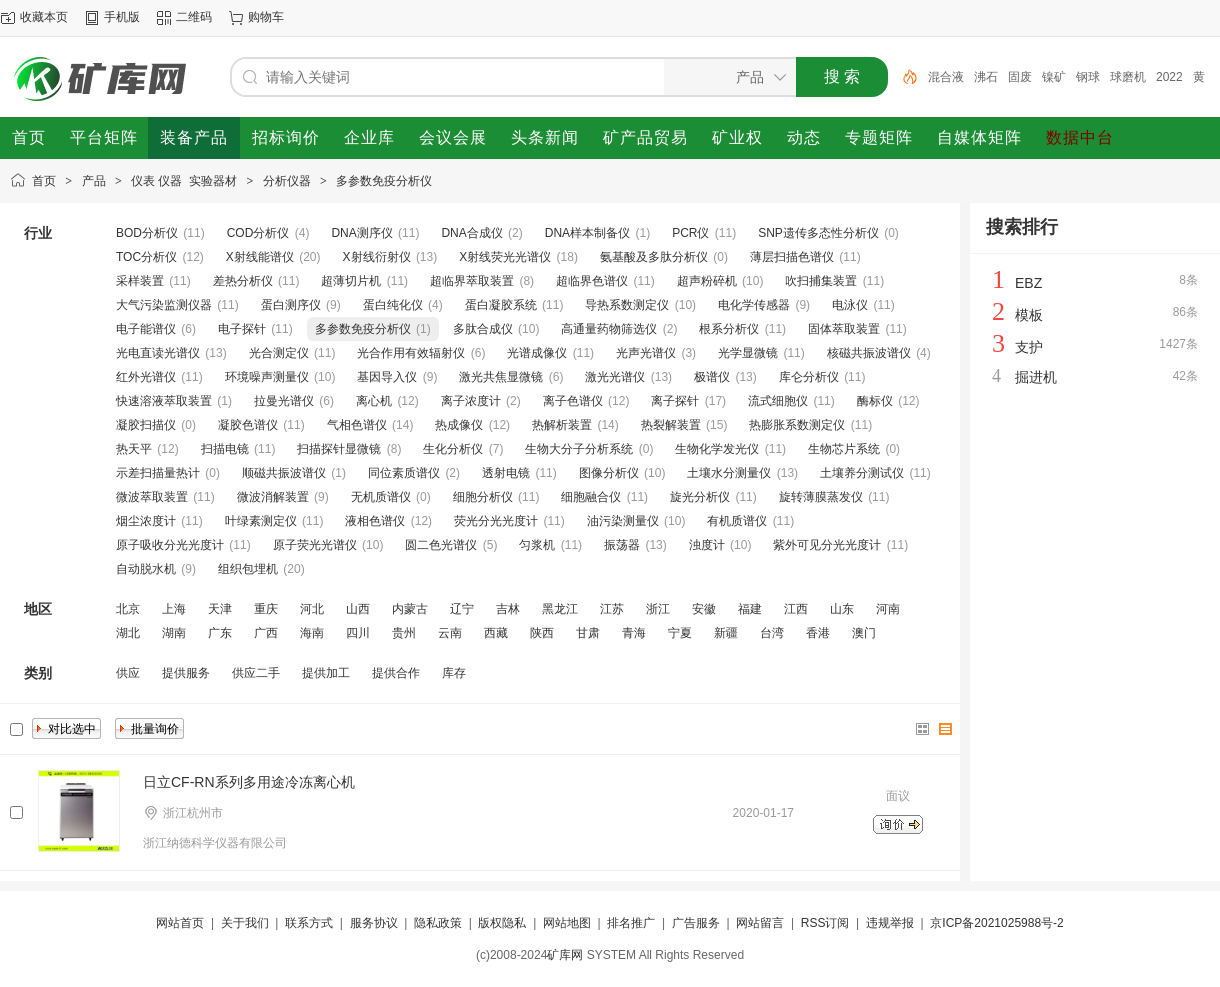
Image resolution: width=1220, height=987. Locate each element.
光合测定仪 (279, 353)
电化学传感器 (754, 305)
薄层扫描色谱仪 (792, 257)
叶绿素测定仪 (261, 521)
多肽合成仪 (483, 329)
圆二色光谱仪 (441, 545)
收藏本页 (44, 17)
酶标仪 (875, 401)
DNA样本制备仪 (587, 233)
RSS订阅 (825, 923)
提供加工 (326, 673)
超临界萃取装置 (472, 281)
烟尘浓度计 (146, 521)
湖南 (174, 633)
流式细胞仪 (778, 401)
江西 (796, 609)
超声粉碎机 (707, 281)
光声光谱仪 (646, 353)
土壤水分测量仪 (729, 473)
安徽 (704, 609)
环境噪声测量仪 (267, 377)
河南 (888, 609)
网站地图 (567, 923)
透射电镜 (506, 473)
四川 (358, 633)
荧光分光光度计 (496, 521)
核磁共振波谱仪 (869, 353)
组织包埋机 (248, 569)
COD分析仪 (258, 233)
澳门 (864, 633)
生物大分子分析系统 (579, 449)
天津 (220, 609)
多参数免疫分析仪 (384, 181)
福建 (750, 609)
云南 (450, 633)
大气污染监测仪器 (164, 305)
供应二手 (256, 673)
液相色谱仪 (375, 521)
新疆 (726, 633)
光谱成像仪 (537, 353)
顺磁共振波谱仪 (284, 473)
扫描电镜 (225, 449)
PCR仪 (690, 233)
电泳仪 (850, 305)
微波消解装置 (273, 497)
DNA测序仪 (361, 233)
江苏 (612, 609)
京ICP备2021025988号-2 (996, 923)
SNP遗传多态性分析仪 (818, 233)
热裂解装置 (671, 425)
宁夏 (680, 633)
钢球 (1088, 77)
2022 (1169, 77)
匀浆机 (537, 545)
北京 (128, 609)
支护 (1029, 347)
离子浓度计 (471, 401)
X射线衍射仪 (377, 257)
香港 (818, 633)
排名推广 (631, 923)
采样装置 (140, 281)
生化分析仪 (453, 449)
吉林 (508, 609)
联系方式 (309, 923)
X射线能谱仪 (260, 257)
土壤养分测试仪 (862, 473)
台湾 (772, 633)
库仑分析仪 (809, 377)
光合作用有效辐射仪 (411, 353)
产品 (94, 181)
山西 (358, 609)
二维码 (194, 17)
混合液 (946, 77)
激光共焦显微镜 (501, 377)
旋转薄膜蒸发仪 (821, 497)
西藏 (496, 633)
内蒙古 (410, 609)
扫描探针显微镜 (339, 449)
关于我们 (245, 923)
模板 (1029, 315)
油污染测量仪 (623, 521)
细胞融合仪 (591, 497)
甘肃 (588, 633)
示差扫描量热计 (158, 473)
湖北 (128, 633)
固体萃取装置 (844, 329)
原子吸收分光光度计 (170, 545)
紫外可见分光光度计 (827, 545)
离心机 (374, 401)
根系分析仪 (729, 329)
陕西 (542, 633)
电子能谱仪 (146, 329)
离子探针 (675, 401)
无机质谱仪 (381, 497)
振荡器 (622, 545)
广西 (266, 633)
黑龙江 (560, 609)
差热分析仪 (243, 281)
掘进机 (1036, 377)
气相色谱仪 (357, 425)
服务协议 (374, 923)
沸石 (986, 77)
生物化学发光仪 (717, 449)
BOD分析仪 (147, 233)
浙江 (658, 609)
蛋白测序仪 (291, 305)
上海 (174, 609)
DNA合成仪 (471, 233)
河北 (312, 609)
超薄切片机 (351, 281)
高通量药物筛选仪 (609, 329)
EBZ (1028, 283)
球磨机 (1128, 77)
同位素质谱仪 (404, 473)
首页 (44, 181)
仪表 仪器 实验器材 (184, 181)
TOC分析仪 (146, 257)
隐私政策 (438, 923)
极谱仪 (712, 377)
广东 (220, 633)
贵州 (404, 633)
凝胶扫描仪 (146, 425)
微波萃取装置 (152, 497)
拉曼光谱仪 (284, 401)
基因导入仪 (387, 377)
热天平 (134, 449)
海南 (312, 633)
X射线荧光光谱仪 (505, 257)
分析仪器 (287, 181)
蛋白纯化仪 (393, 305)
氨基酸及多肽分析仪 (654, 257)
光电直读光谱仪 (158, 353)
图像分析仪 (609, 473)
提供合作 (396, 673)
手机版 (122, 17)
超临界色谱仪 (592, 281)
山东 (842, 609)
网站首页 (180, 923)
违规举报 (890, 923)
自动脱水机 (146, 569)
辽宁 (462, 609)
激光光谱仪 (615, 377)
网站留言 (760, 923)
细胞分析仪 (483, 497)
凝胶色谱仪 (248, 425)
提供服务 (186, 673)
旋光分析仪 (700, 497)
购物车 (266, 17)
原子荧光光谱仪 (315, 545)
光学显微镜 (748, 353)
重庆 (266, 609)
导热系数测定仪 (627, 305)
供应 (128, 673)
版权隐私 (502, 923)
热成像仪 (459, 425)
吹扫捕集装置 (821, 281)
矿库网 (565, 955)
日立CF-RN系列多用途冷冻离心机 (249, 782)
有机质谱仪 (737, 521)
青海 (634, 633)
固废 (1020, 77)
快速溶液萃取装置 (164, 401)
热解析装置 (562, 425)
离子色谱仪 (573, 401)
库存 (454, 673)
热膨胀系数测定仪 (797, 425)
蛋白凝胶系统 (501, 305)
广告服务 (696, 923)
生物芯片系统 (844, 449)
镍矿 (1054, 77)
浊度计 (707, 545)
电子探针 (242, 329)
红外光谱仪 (146, 377)
